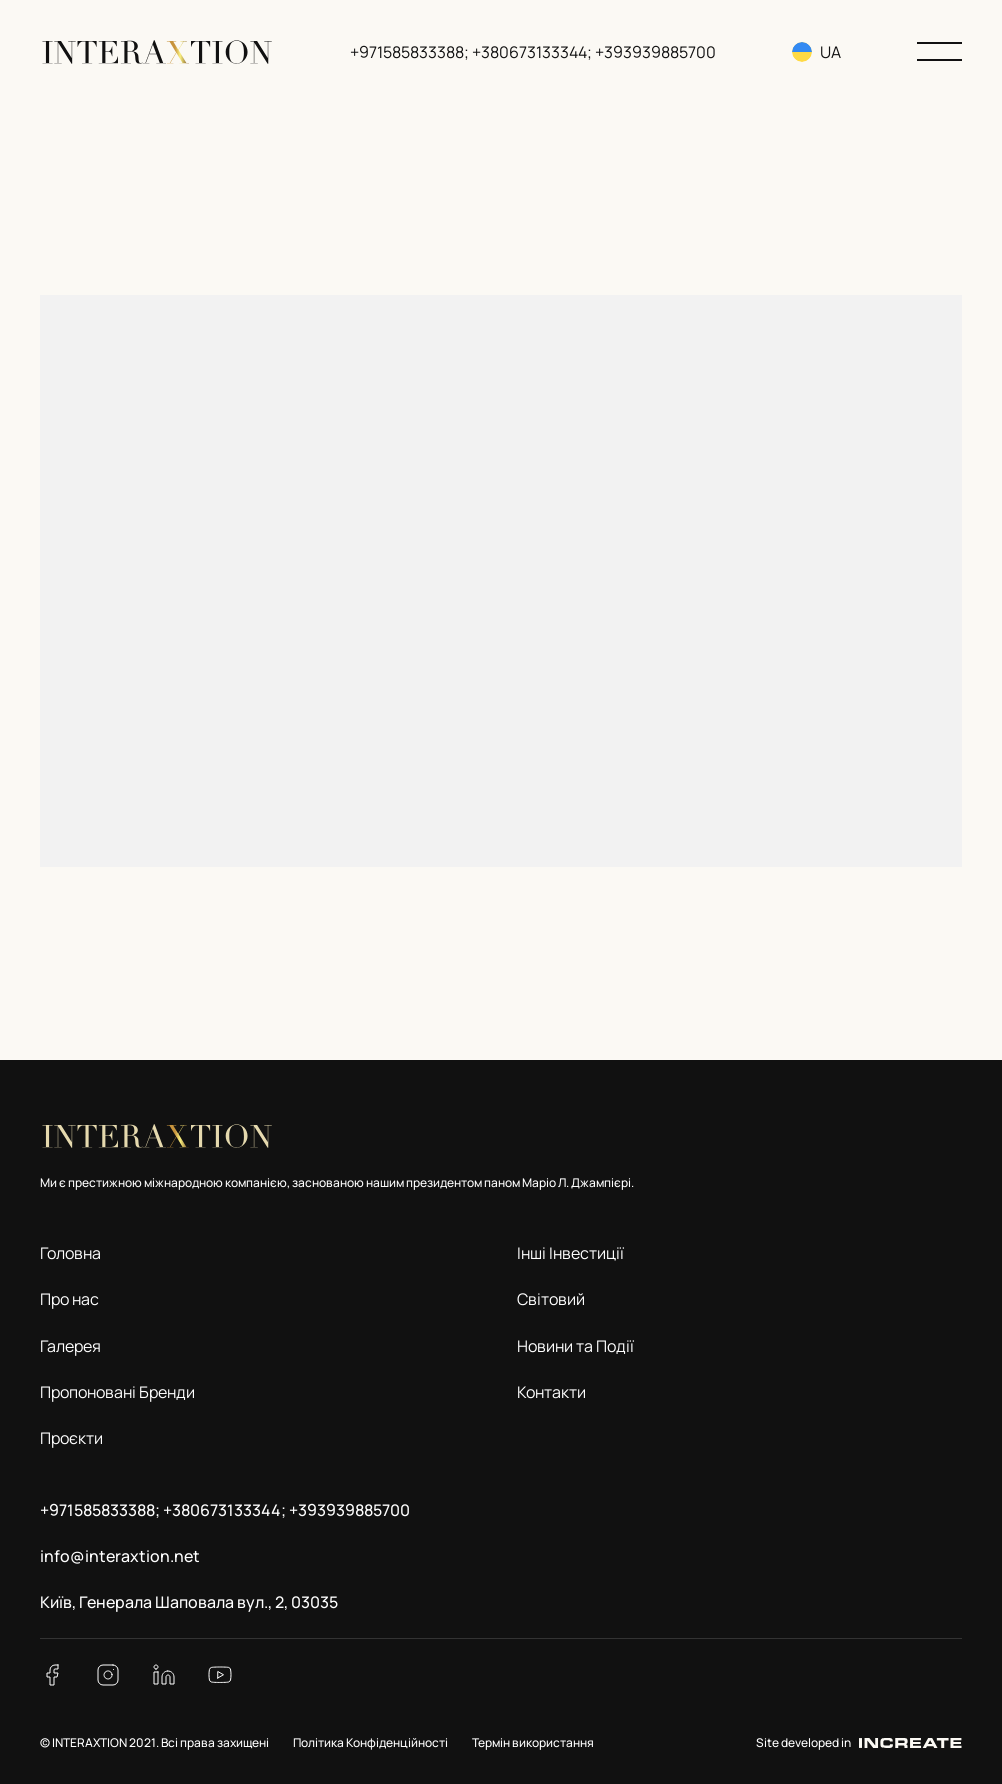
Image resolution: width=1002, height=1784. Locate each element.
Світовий (551, 1299)
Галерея (70, 1346)
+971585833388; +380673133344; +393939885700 (535, 52)
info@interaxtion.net (120, 1556)
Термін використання (533, 1742)
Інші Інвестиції (570, 1253)
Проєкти (71, 1438)
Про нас (69, 1299)
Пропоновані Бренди (117, 1392)
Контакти (551, 1392)
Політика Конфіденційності (370, 1742)
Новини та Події (575, 1346)
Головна (70, 1253)
